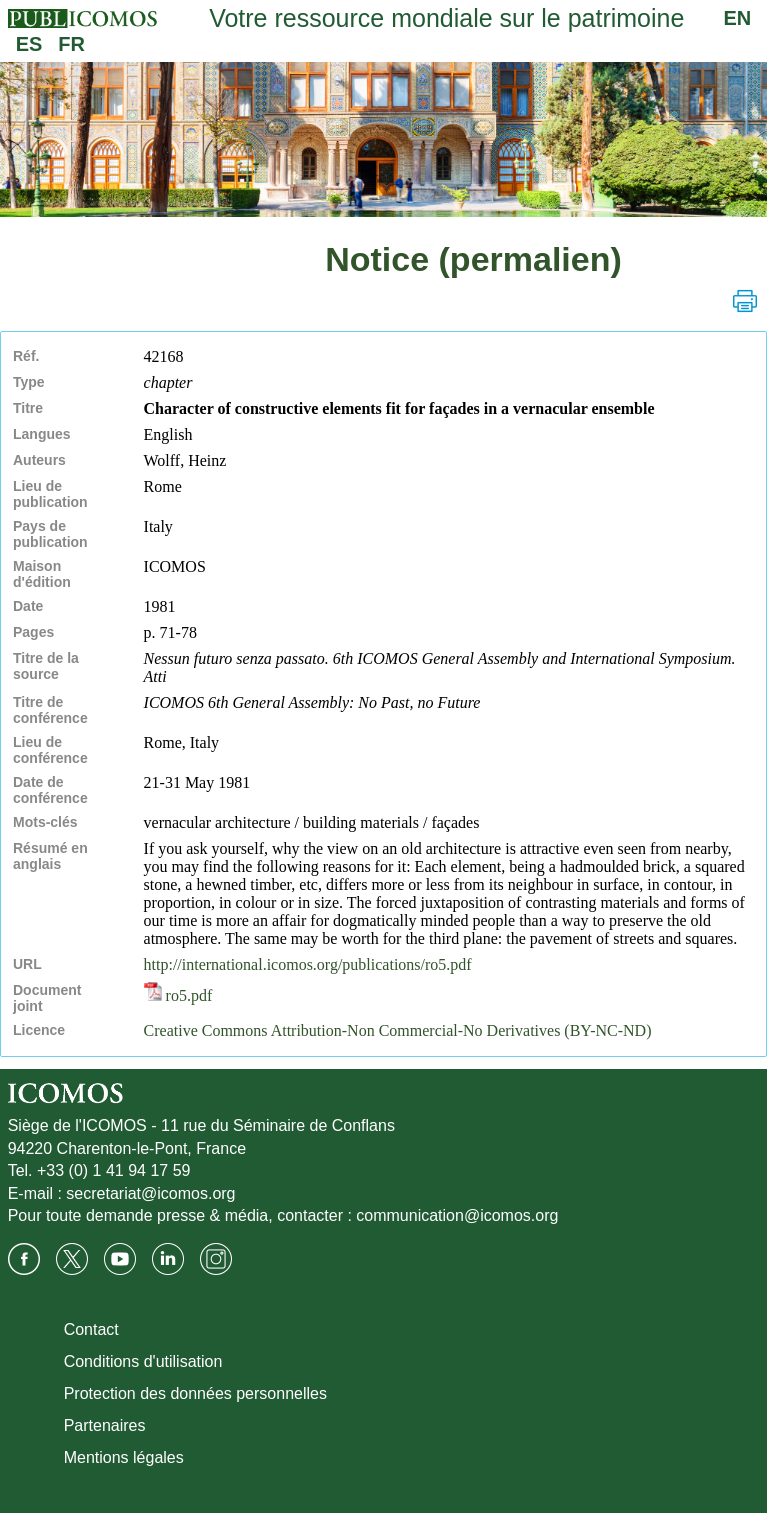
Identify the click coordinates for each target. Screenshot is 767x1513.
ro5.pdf (178, 995)
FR (71, 44)
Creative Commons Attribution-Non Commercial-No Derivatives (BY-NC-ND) (398, 1030)
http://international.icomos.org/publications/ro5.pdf (308, 964)
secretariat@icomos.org (150, 1193)
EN (738, 18)
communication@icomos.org (457, 1215)
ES (29, 44)
